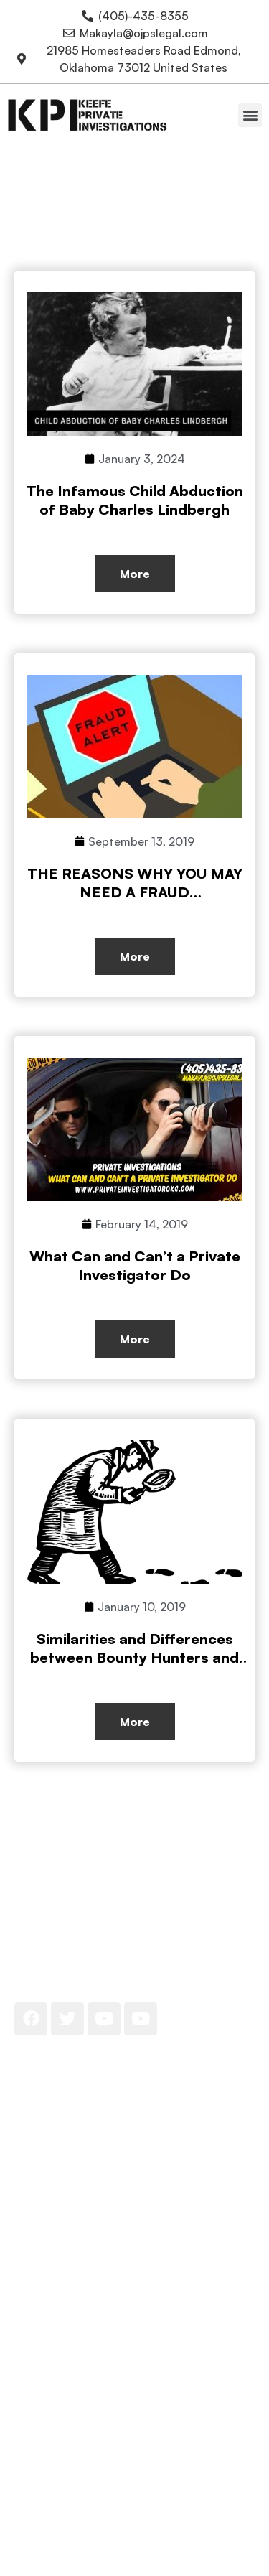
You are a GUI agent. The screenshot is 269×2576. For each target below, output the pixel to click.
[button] (250, 115)
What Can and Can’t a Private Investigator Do (134, 1265)
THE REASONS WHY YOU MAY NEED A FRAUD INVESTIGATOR (134, 892)
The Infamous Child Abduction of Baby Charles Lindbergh (135, 500)
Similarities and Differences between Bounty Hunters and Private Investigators (134, 1657)
